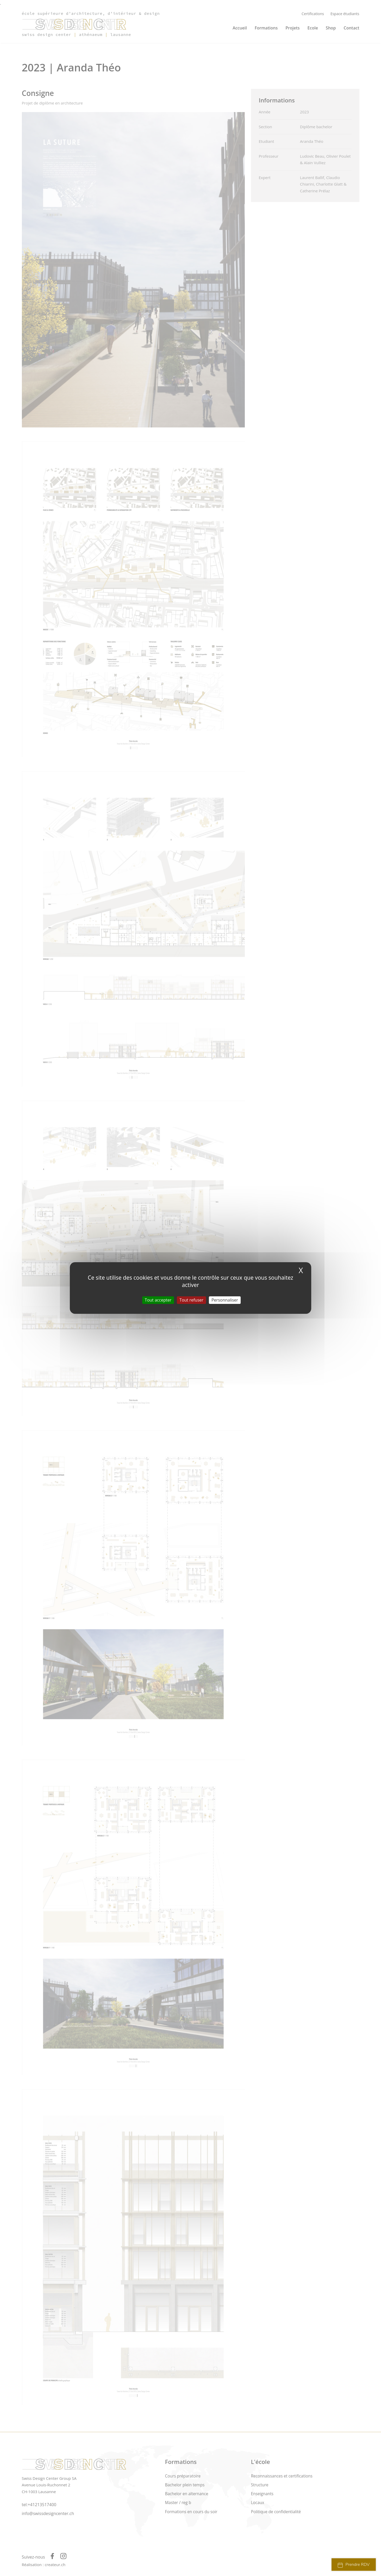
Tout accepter (158, 1300)
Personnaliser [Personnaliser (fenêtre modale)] (224, 1300)
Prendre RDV (354, 2565)
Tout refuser (191, 1300)
